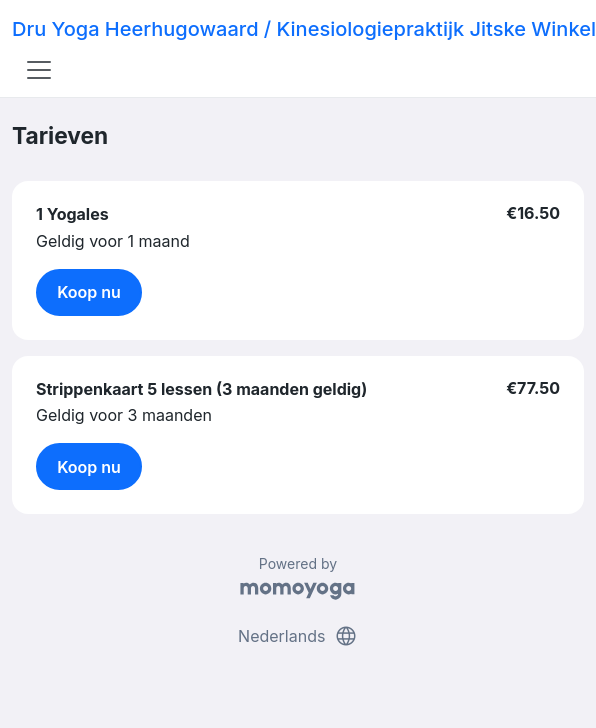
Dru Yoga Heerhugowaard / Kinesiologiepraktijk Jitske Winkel (304, 29)
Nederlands (298, 636)
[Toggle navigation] (39, 70)
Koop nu (89, 292)
